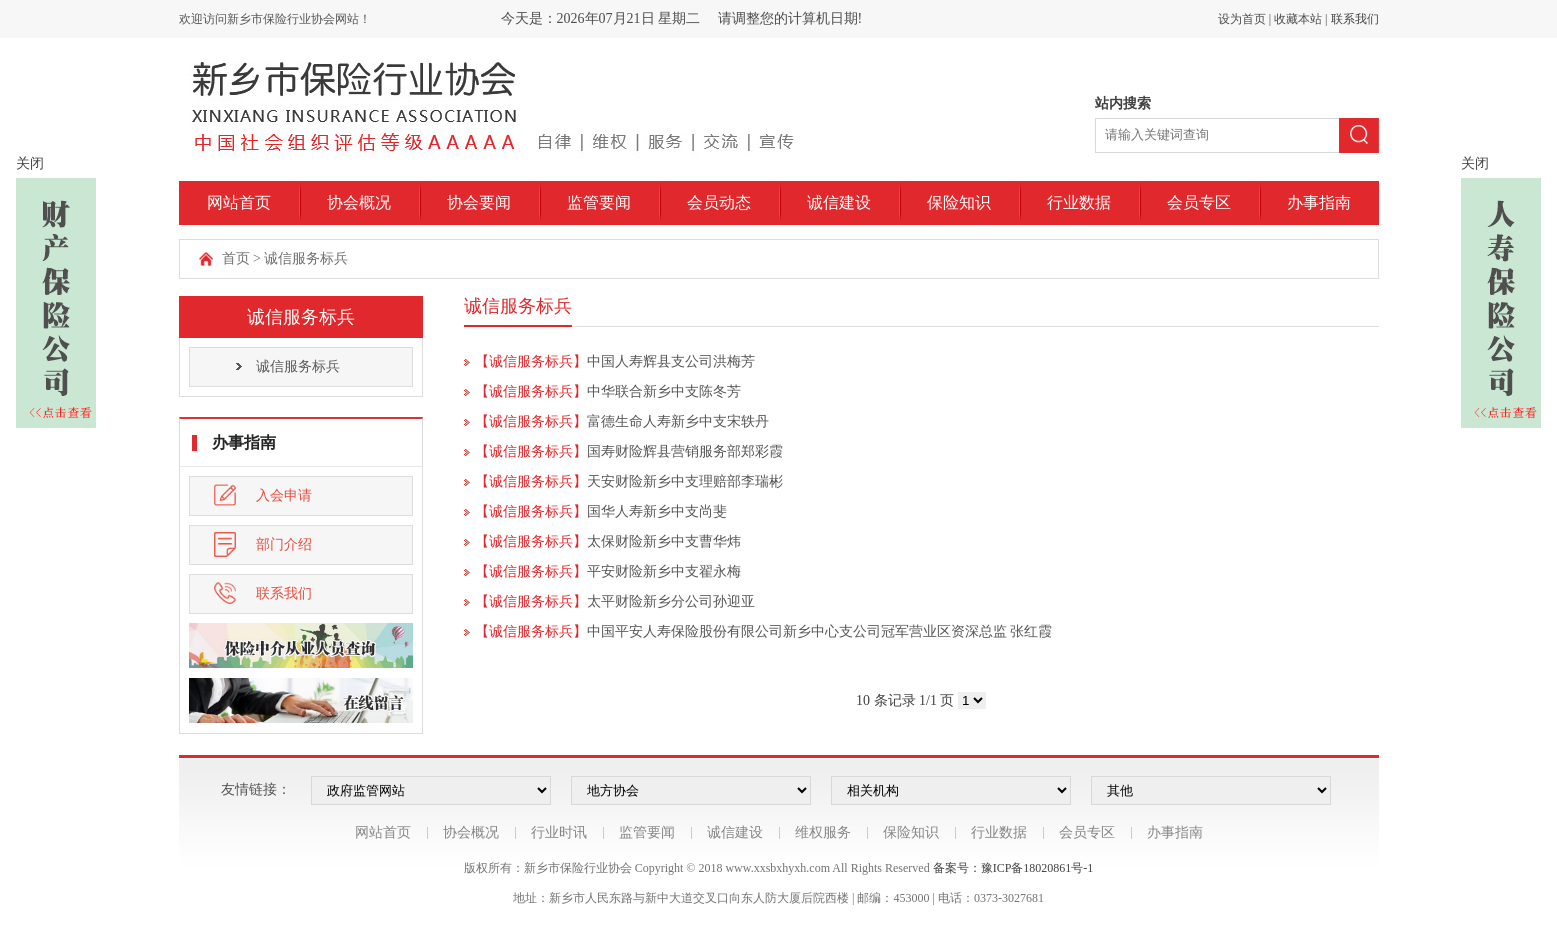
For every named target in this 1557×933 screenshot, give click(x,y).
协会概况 (359, 202)
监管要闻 (599, 202)
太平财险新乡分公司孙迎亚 (671, 601)
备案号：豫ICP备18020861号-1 (1013, 868)
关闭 (30, 163)
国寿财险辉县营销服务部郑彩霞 (685, 451)
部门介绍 (263, 544)
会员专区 (1199, 202)
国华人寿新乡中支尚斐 (657, 511)
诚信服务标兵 (306, 258)
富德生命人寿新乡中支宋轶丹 (678, 421)
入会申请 (263, 495)
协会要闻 (479, 202)
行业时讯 (559, 832)
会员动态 (719, 202)
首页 (236, 258)
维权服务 (823, 832)
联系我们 (1355, 19)
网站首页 (239, 202)
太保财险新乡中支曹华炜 (664, 541)
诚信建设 (839, 202)
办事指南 (1319, 202)
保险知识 (959, 202)
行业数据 (1079, 202)
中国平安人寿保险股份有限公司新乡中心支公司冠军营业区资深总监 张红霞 (820, 631)
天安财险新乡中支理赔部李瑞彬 (685, 481)
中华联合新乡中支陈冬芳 (664, 391)
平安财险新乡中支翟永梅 (664, 571)
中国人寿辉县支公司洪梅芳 (671, 361)
